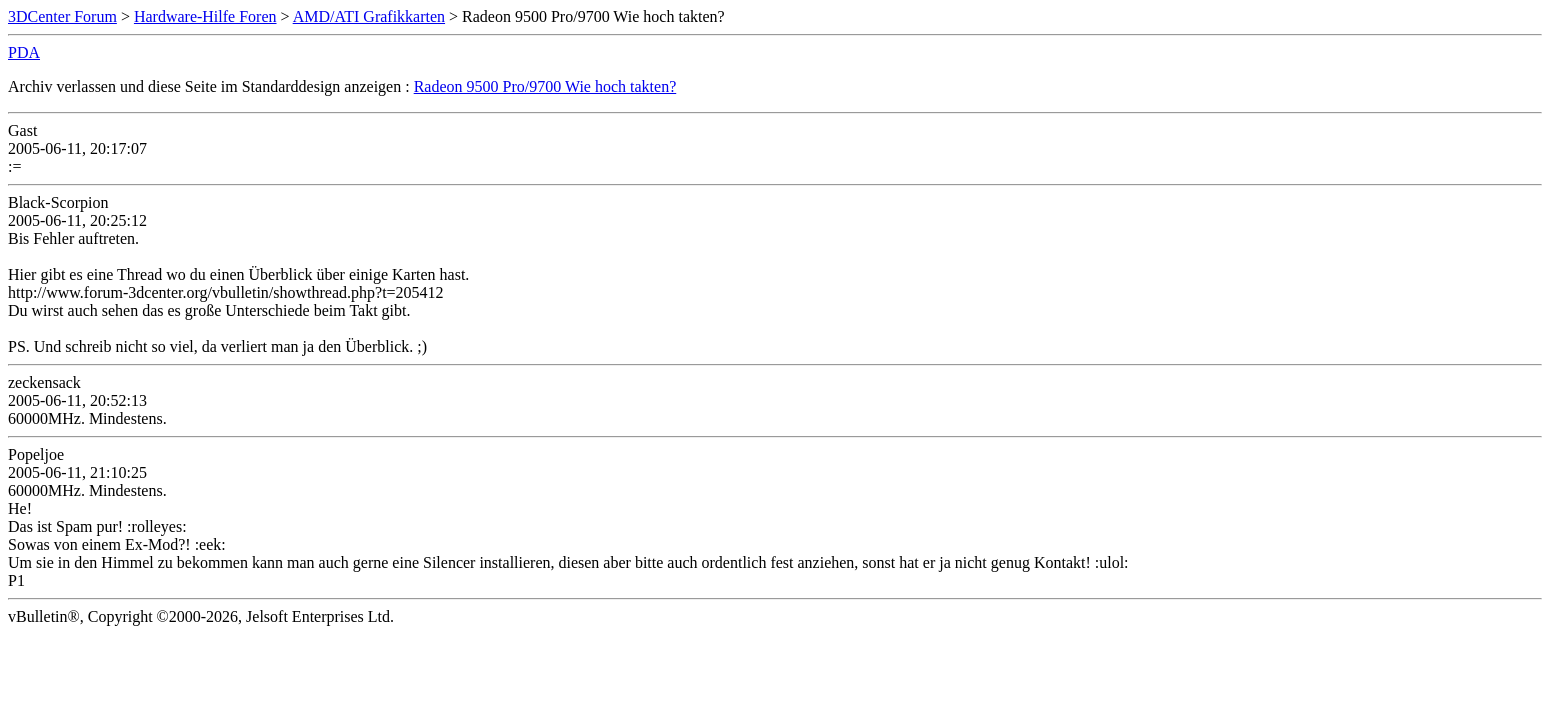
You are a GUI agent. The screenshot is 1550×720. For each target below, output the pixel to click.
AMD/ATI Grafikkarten (369, 16)
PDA (24, 52)
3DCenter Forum (62, 16)
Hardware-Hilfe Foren (205, 16)
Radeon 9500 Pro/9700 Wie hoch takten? (545, 86)
